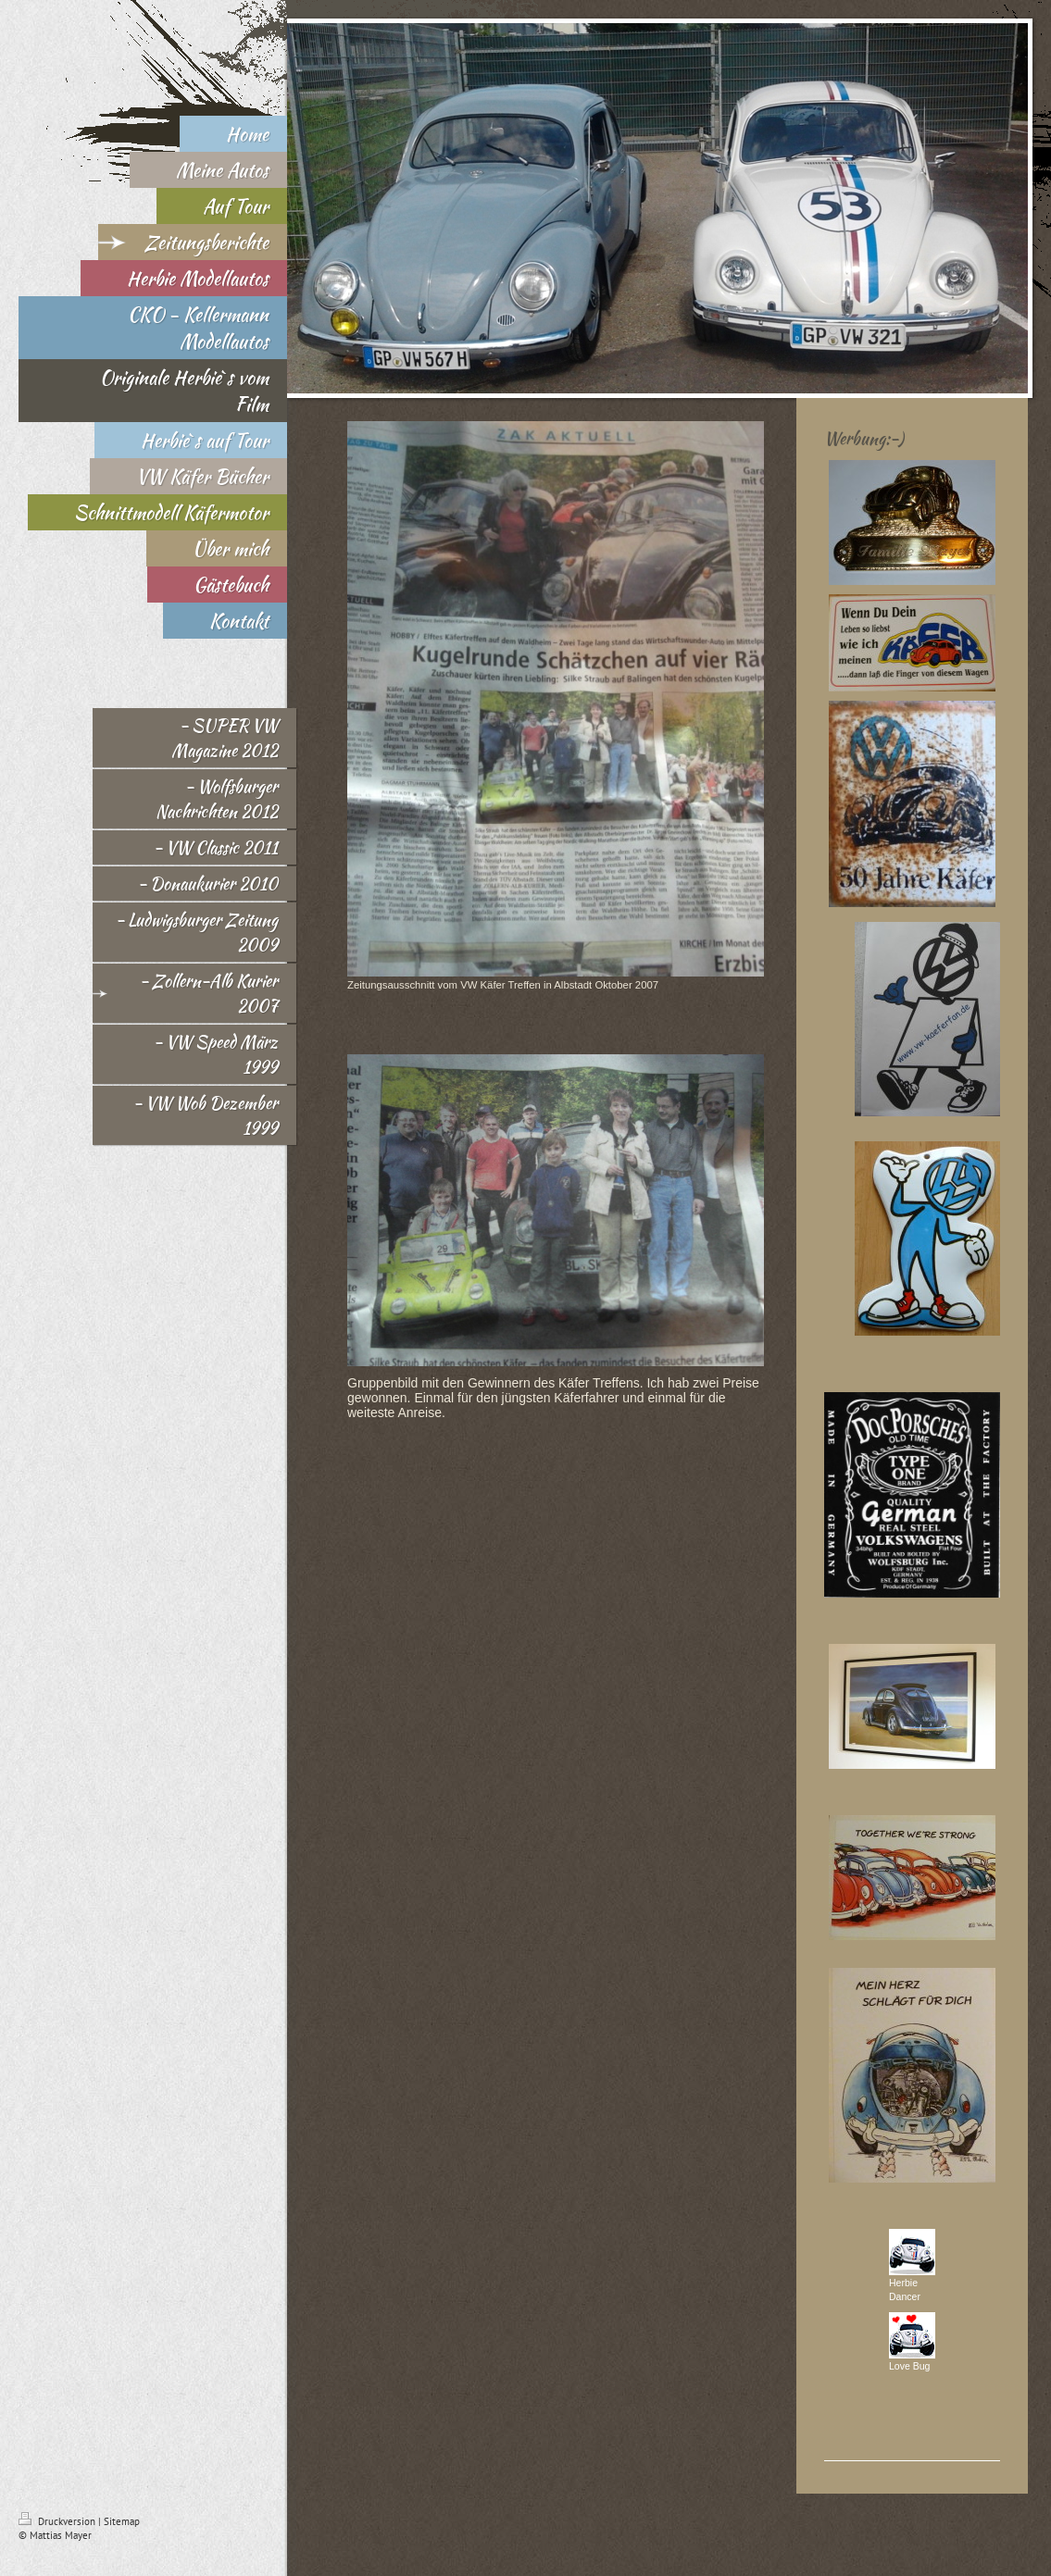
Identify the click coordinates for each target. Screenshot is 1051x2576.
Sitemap (122, 2521)
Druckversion (58, 2521)
